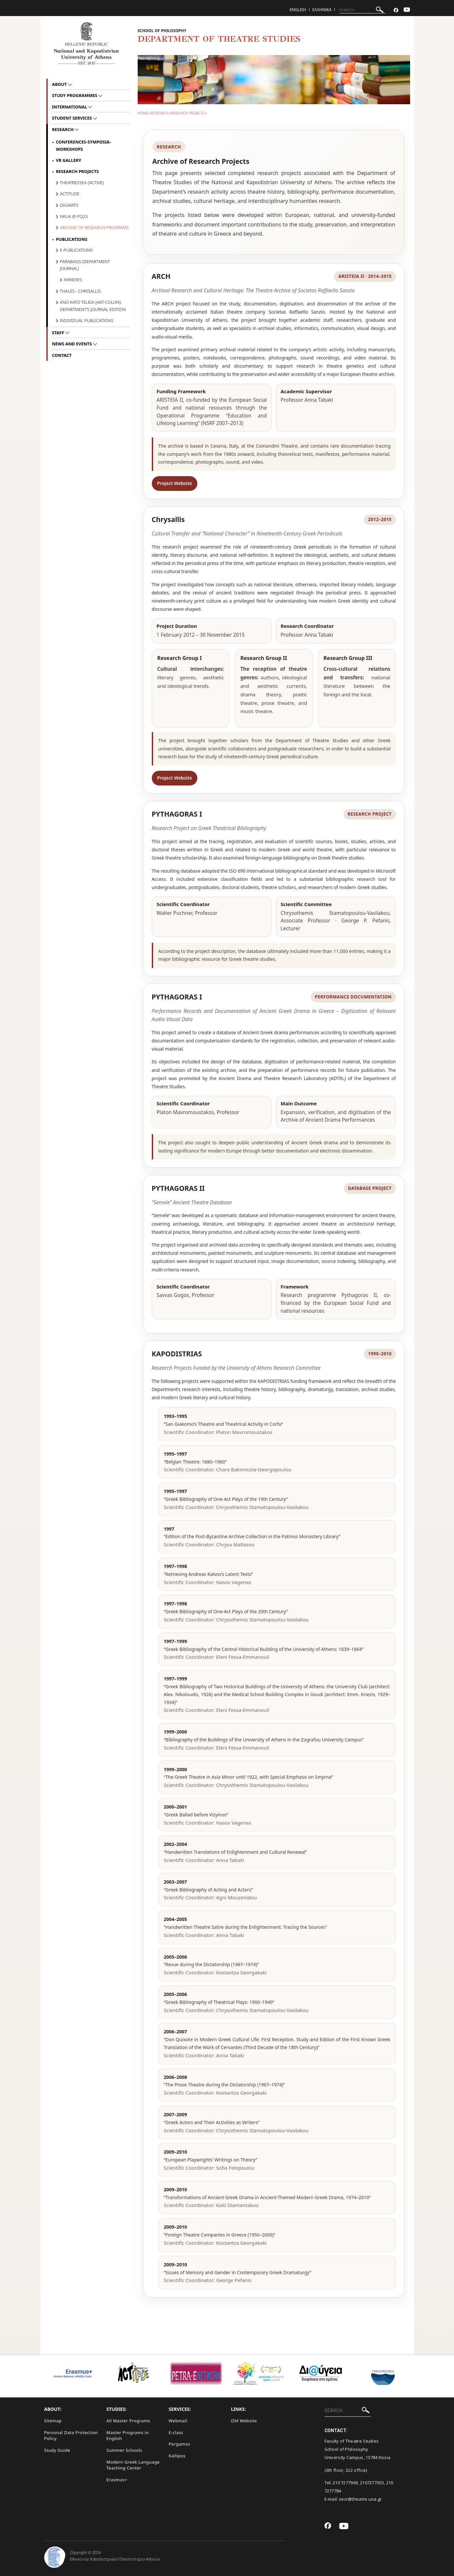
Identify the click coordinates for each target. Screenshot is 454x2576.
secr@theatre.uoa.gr (360, 2499)
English (297, 9)
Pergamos (179, 2444)
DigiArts (69, 205)
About (60, 84)
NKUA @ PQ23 (74, 216)
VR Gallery (68, 160)
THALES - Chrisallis (80, 291)
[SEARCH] (362, 9)
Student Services (72, 118)
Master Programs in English (128, 2436)
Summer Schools (124, 2450)
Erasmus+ (117, 2480)
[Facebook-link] (396, 10)
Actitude (69, 194)
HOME (143, 112)
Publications (72, 239)
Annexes (73, 279)
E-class (176, 2432)
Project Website (174, 483)
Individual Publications (86, 320)
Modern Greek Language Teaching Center (133, 2465)
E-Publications (76, 250)
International (70, 107)
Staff (58, 333)
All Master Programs (128, 2421)
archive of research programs (94, 227)
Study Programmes (75, 95)
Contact (62, 355)
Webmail (178, 2421)
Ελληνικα (321, 9)
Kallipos (177, 2456)
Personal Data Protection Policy (71, 2436)
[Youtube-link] (407, 10)
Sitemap (53, 2421)
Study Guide (57, 2450)
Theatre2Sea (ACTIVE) (82, 182)
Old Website (244, 2421)
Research (159, 112)
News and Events (72, 344)
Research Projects (188, 112)
